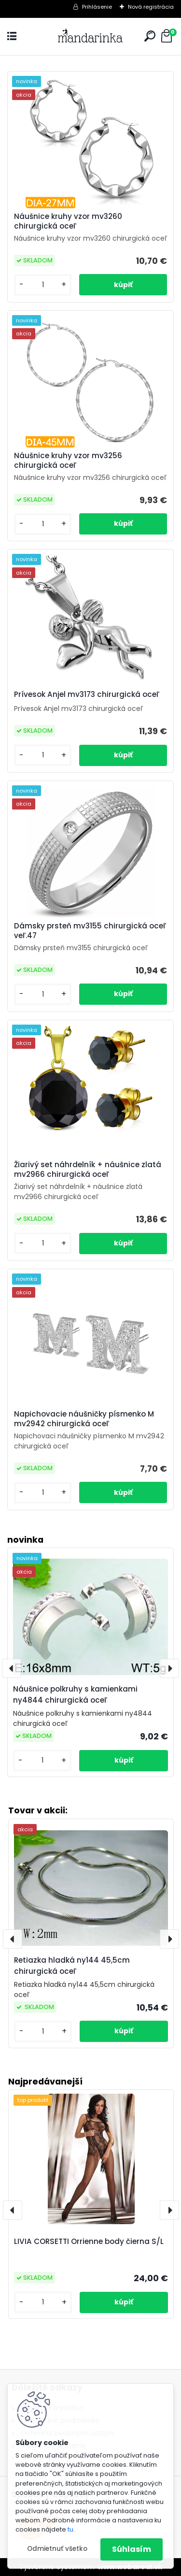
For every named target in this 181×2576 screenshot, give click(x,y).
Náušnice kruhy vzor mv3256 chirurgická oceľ (68, 460)
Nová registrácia (151, 7)
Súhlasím (131, 2549)
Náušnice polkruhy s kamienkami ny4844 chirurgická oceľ (75, 1694)
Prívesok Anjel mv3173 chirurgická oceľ (86, 694)
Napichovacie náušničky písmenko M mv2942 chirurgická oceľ (84, 1419)
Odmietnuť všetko (57, 2548)
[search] (149, 36)
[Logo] (91, 36)
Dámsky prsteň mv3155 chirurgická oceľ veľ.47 (90, 931)
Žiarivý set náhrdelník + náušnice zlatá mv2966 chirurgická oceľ (87, 1169)
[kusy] (43, 2302)
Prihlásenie (97, 7)
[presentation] (12, 2210)
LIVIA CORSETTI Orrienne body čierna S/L (89, 2241)
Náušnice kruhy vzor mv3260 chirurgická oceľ (68, 221)
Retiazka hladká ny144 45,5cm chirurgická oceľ (72, 1965)
